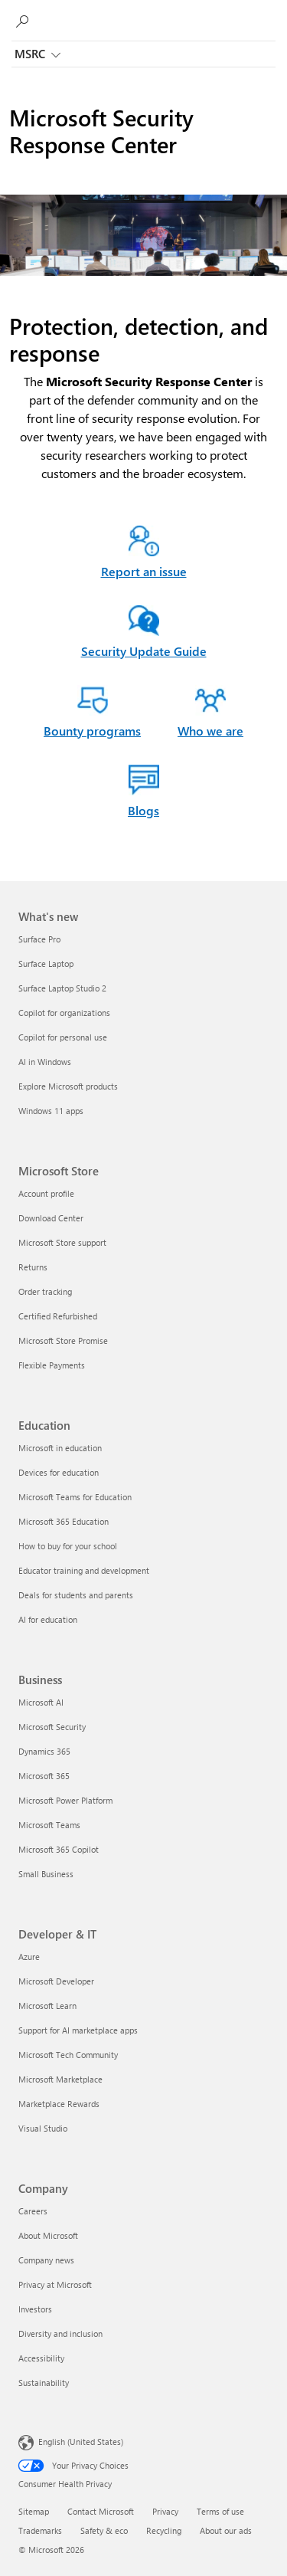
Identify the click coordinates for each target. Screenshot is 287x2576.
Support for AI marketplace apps (78, 2030)
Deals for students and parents (75, 1595)
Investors (35, 2309)
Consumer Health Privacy (65, 2483)
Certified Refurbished (57, 1316)
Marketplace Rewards (58, 2103)
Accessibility (41, 2358)
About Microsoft (48, 2235)
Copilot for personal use (62, 1037)
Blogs (143, 810)
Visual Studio (42, 2128)
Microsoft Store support (62, 1242)
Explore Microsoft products (68, 1086)
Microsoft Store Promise (63, 1340)
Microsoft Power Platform (65, 1800)
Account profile (46, 1193)
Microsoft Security (52, 1726)
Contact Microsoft (100, 2511)
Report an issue (144, 571)
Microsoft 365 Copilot (58, 1849)
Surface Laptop (45, 963)
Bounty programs (92, 731)
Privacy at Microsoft (55, 2284)
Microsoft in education (60, 1448)
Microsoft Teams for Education (75, 1497)
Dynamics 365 (44, 1751)
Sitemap (33, 2511)
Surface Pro (39, 939)
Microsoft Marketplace (60, 2079)
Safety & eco (104, 2530)
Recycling (163, 2530)
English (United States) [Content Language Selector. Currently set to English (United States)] (80, 2441)
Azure (29, 1956)
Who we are (210, 731)
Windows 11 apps (50, 1110)
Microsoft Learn (47, 2005)
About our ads (226, 2530)
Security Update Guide (144, 651)
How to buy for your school (67, 1546)
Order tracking (45, 1291)
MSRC (37, 55)
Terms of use (220, 2511)
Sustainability (43, 2382)
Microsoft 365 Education (63, 1521)
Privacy (165, 2511)
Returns (32, 1267)
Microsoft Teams (49, 1824)
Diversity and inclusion (60, 2333)
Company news (46, 2260)
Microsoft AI (41, 1702)
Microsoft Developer (56, 1981)
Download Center (50, 1218)
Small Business (45, 1874)
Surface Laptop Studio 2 (62, 988)
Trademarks (40, 2530)
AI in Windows (44, 1061)
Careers (32, 2211)
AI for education (47, 1619)
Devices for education (58, 1472)
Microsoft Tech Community (68, 2054)
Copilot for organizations (64, 1012)
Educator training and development (83, 1570)
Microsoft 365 (44, 1775)
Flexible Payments (51, 1365)
